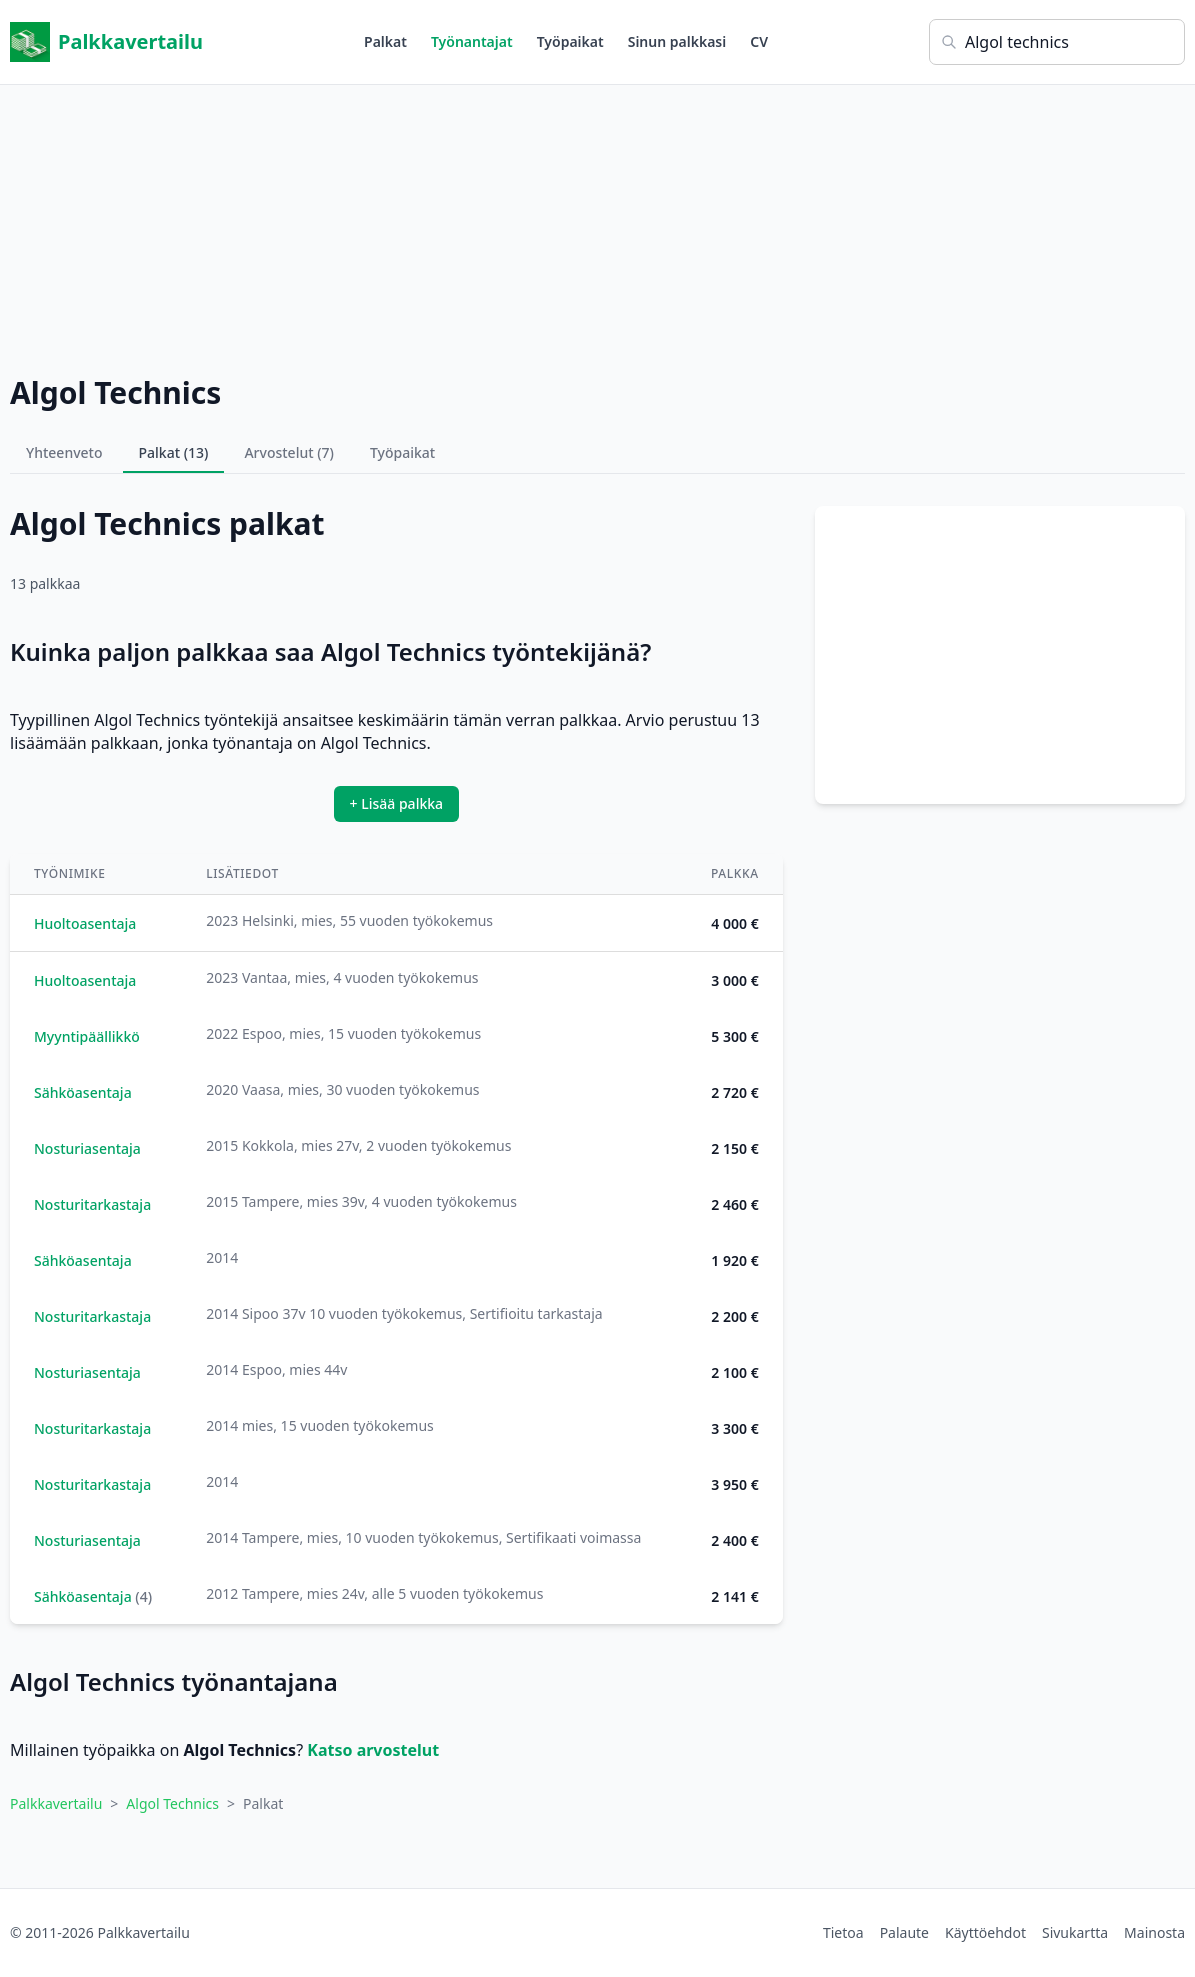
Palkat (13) (174, 452)
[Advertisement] (597, 225)
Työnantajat (472, 41)
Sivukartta (1075, 1932)
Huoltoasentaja (85, 923)
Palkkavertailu (106, 42)
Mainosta (1154, 1932)
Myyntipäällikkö (87, 1036)
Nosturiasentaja (87, 1148)
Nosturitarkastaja (92, 1204)
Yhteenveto (64, 452)
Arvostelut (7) (289, 452)
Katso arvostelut (373, 1750)
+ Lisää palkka (397, 803)
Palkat (385, 41)
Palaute (904, 1932)
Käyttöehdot (985, 1932)
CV (759, 41)
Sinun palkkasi (677, 41)
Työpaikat (570, 41)
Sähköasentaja (83, 1092)
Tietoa (843, 1932)
